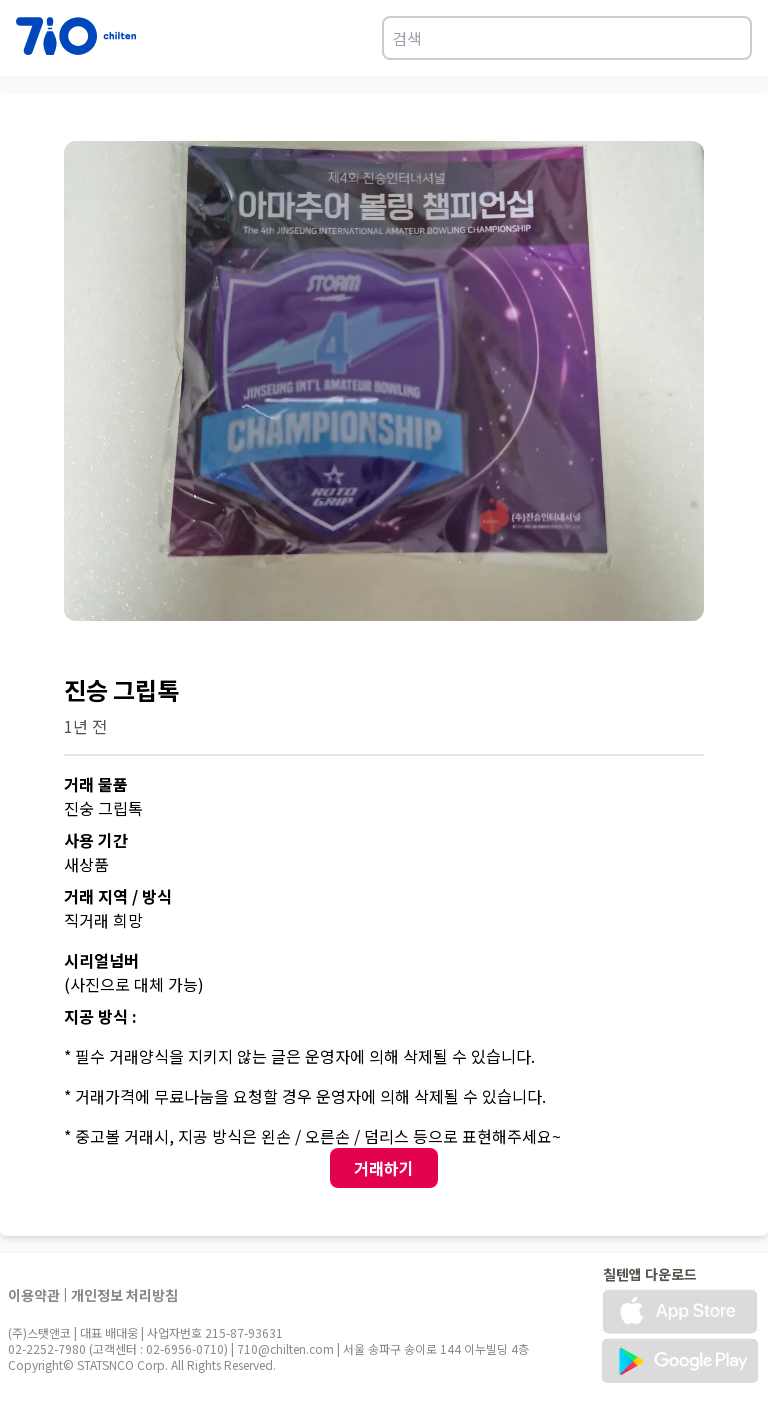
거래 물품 (96, 784)
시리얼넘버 (101, 960)
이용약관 (34, 1295)
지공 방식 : (100, 1016)
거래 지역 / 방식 (118, 896)
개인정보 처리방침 (124, 1295)
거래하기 (384, 1168)
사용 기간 (96, 840)
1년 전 (85, 726)
